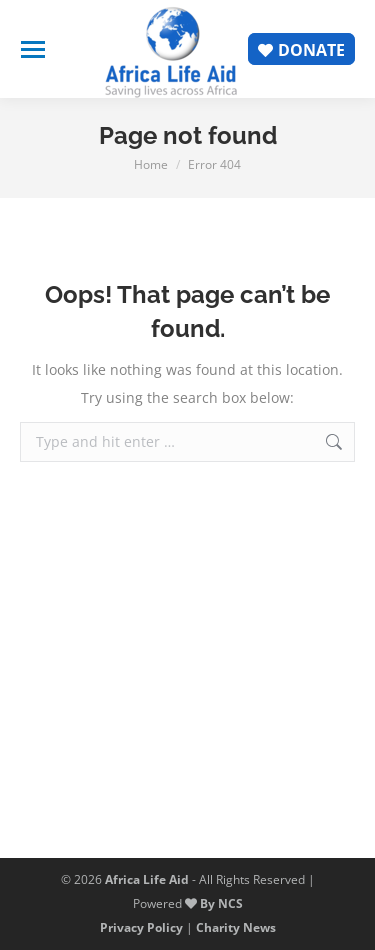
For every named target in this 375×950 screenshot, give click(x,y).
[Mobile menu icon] (33, 49)
